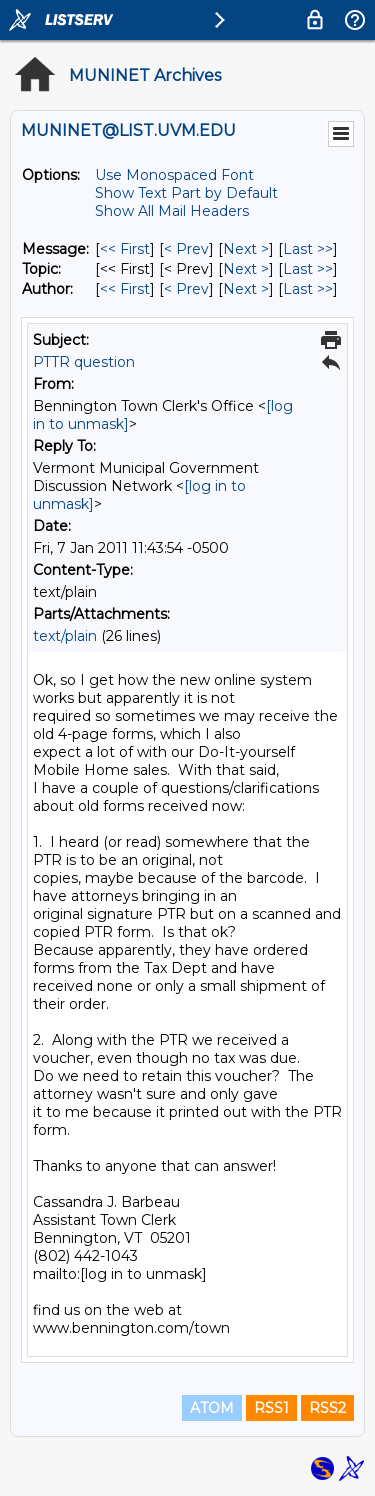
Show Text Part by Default (186, 193)
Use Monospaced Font (174, 175)
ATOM (212, 1408)
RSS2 (327, 1408)
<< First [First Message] (125, 249)
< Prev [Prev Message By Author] (186, 289)
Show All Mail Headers (172, 211)
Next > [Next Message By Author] (246, 289)
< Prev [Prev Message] (186, 249)
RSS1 (271, 1408)
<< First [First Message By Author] (125, 289)
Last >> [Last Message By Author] (308, 289)
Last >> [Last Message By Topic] (308, 269)
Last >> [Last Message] (308, 249)
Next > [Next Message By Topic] (246, 269)
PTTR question (84, 362)
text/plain (65, 636)
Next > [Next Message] (246, 249)
